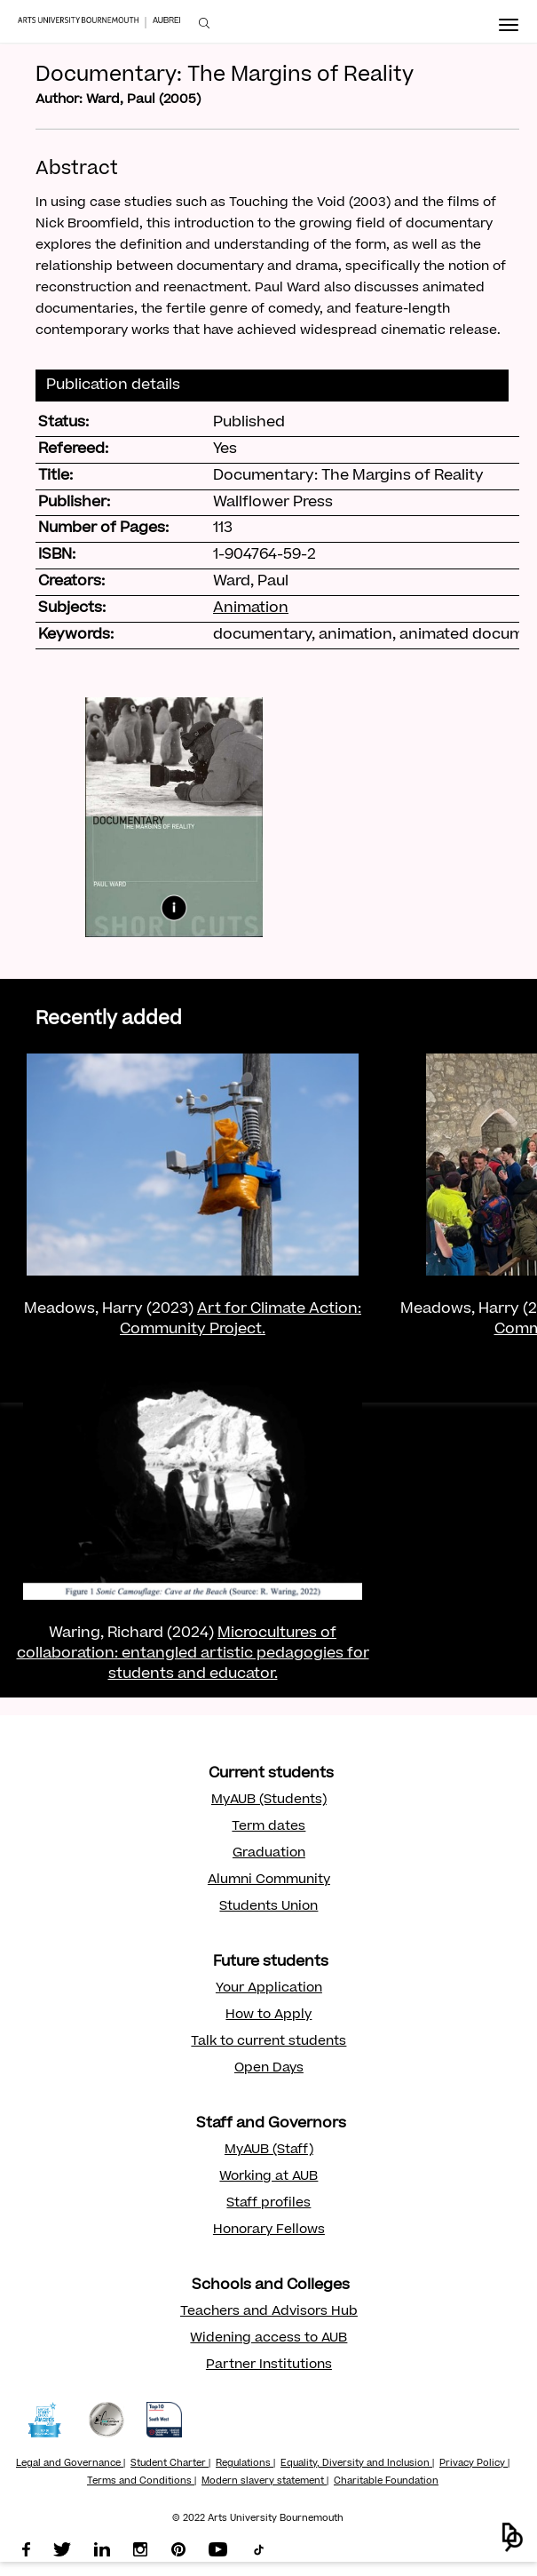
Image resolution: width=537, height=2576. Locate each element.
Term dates (268, 1827)
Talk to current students (268, 2042)
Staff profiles (268, 2204)
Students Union (268, 1907)
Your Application (269, 1989)
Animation (250, 608)
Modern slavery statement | (264, 2481)
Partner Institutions (269, 2365)
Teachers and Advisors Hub (269, 2312)
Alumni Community (269, 1880)
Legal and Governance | (70, 2464)
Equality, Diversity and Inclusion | (357, 2464)
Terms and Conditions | (141, 2481)
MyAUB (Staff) (269, 2150)
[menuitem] (204, 23)
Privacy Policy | (474, 2464)
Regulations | (245, 2464)
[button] (512, 2537)
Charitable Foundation (386, 2481)
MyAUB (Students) (269, 1800)
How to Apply (268, 2015)
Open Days (269, 2069)
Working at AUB (268, 2177)
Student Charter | (170, 2464)
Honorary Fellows (269, 2230)
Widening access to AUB (268, 2339)
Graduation (269, 1854)
